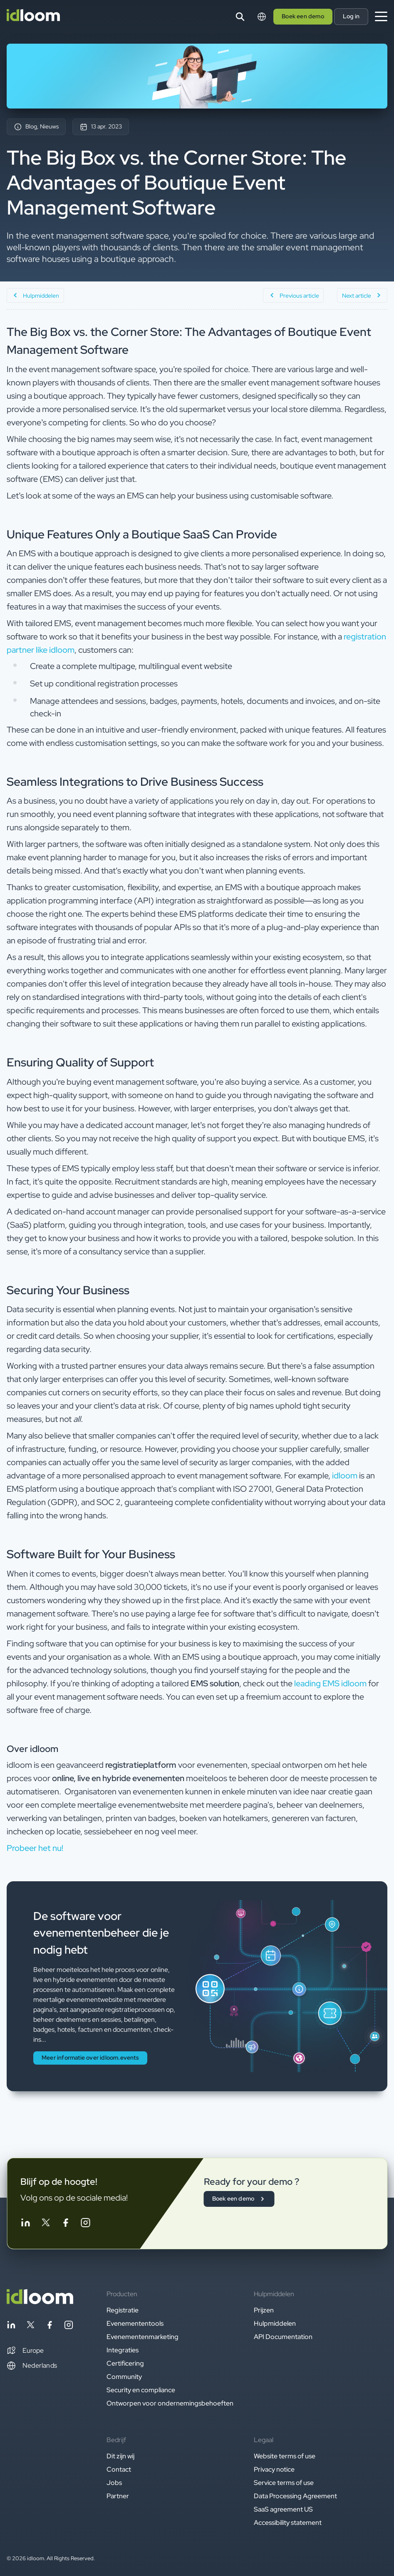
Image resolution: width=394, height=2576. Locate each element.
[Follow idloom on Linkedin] (25, 2224)
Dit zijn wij (120, 2456)
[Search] (240, 17)
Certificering (125, 2363)
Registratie (123, 2310)
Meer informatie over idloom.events (90, 2057)
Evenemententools (135, 2323)
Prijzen (264, 2310)
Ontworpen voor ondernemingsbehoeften (170, 2403)
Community (124, 2376)
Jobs (114, 2482)
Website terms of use (284, 2456)
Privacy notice (274, 2469)
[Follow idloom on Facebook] (65, 2224)
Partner (118, 2496)
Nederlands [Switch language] (32, 2365)
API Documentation (283, 2336)
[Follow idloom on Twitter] (45, 2224)
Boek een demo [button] (303, 16)
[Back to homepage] (40, 2301)
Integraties (123, 2350)
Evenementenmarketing (142, 2336)
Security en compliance (141, 2390)
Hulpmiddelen (275, 2323)
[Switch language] (262, 17)
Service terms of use (284, 2482)
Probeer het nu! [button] (35, 1848)
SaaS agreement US (283, 2509)
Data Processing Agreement (295, 2496)
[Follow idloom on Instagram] (85, 2224)
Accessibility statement (288, 2522)
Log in (351, 16)
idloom (344, 1475)
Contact (119, 2469)
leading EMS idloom (330, 1683)
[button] (25, 2351)
